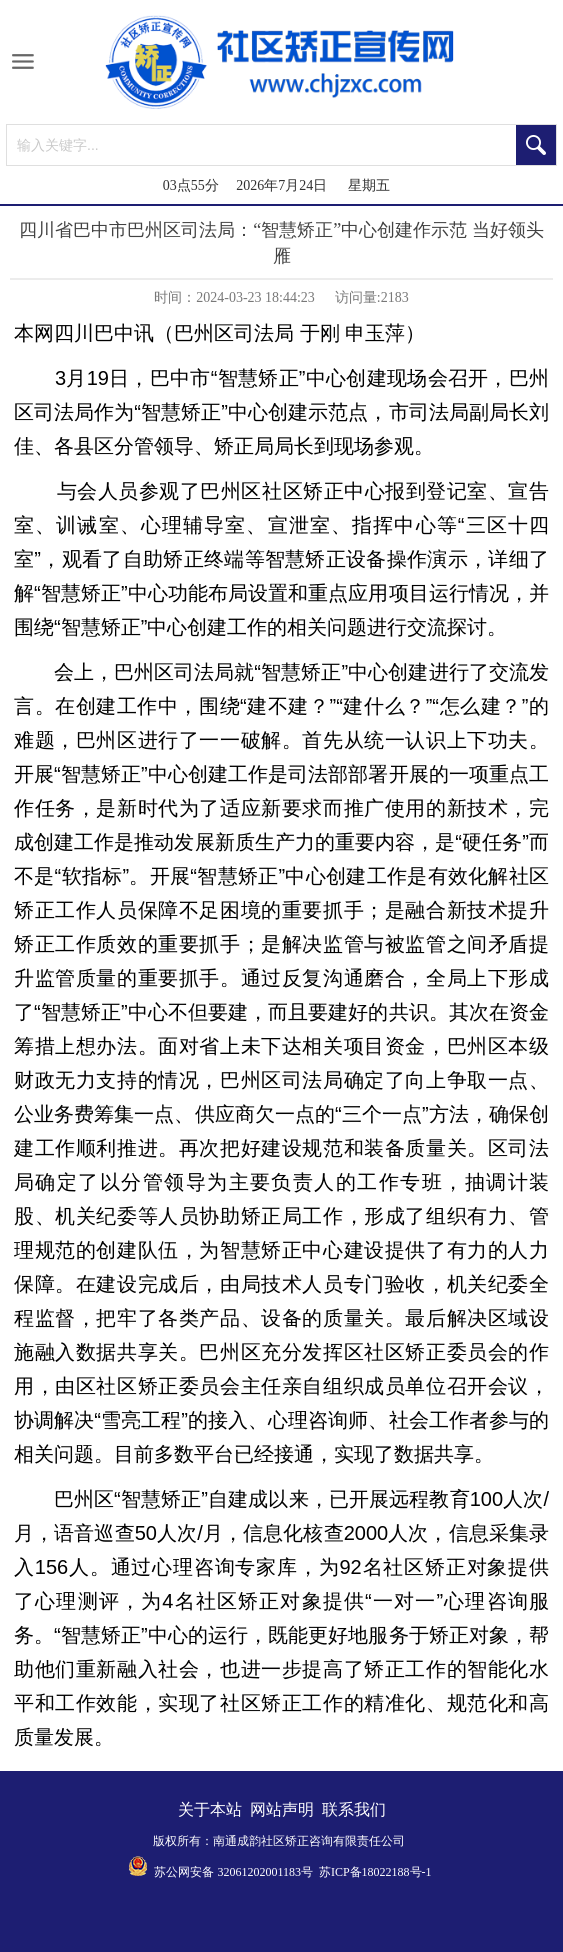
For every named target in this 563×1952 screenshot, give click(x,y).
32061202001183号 (265, 1872)
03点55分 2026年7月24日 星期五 (277, 185)
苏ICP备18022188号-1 (375, 1872)
